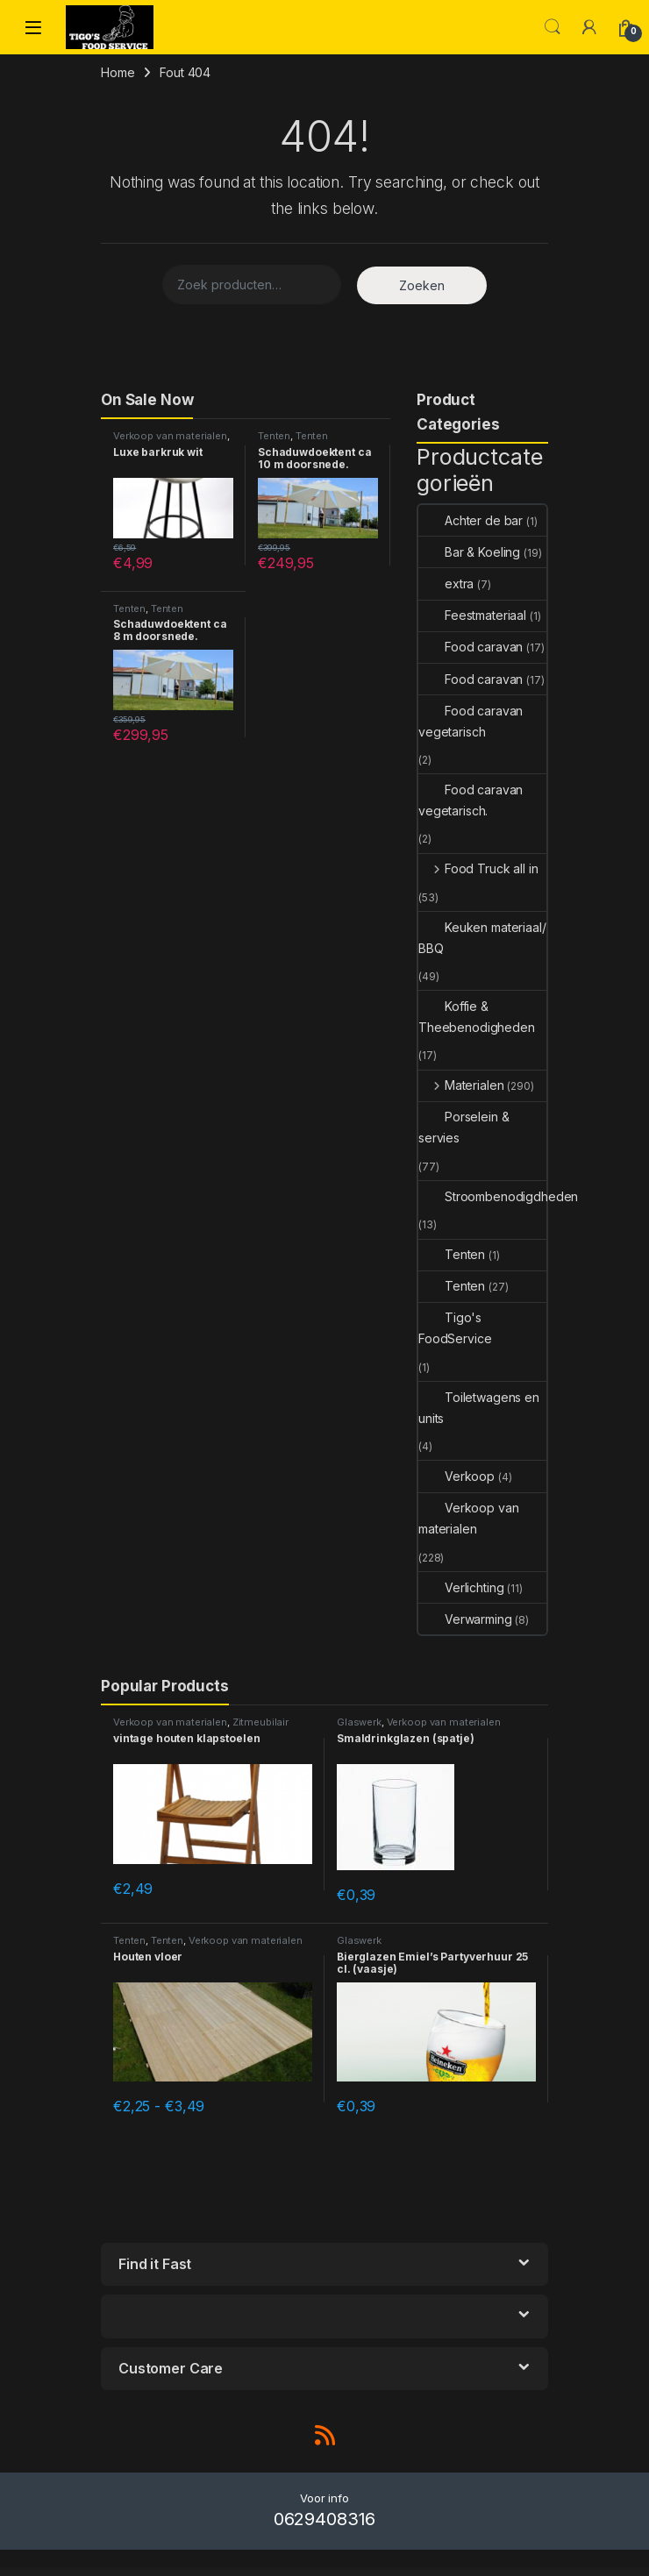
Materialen (460, 1085)
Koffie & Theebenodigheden (476, 1017)
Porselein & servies (463, 1127)
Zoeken (422, 285)
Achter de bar (470, 520)
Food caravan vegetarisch (470, 721)
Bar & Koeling (469, 551)
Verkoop (456, 1476)
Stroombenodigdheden (498, 1196)
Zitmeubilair (260, 1722)
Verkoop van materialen (170, 436)
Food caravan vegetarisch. (470, 800)
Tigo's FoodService (454, 1328)
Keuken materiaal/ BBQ (482, 938)
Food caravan (470, 646)
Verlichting (460, 1587)
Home (117, 72)
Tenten (274, 436)
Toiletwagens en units (478, 1408)
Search (552, 27)
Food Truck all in (478, 868)
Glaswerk (359, 1722)
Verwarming (465, 1619)
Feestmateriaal (472, 615)
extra (446, 583)
